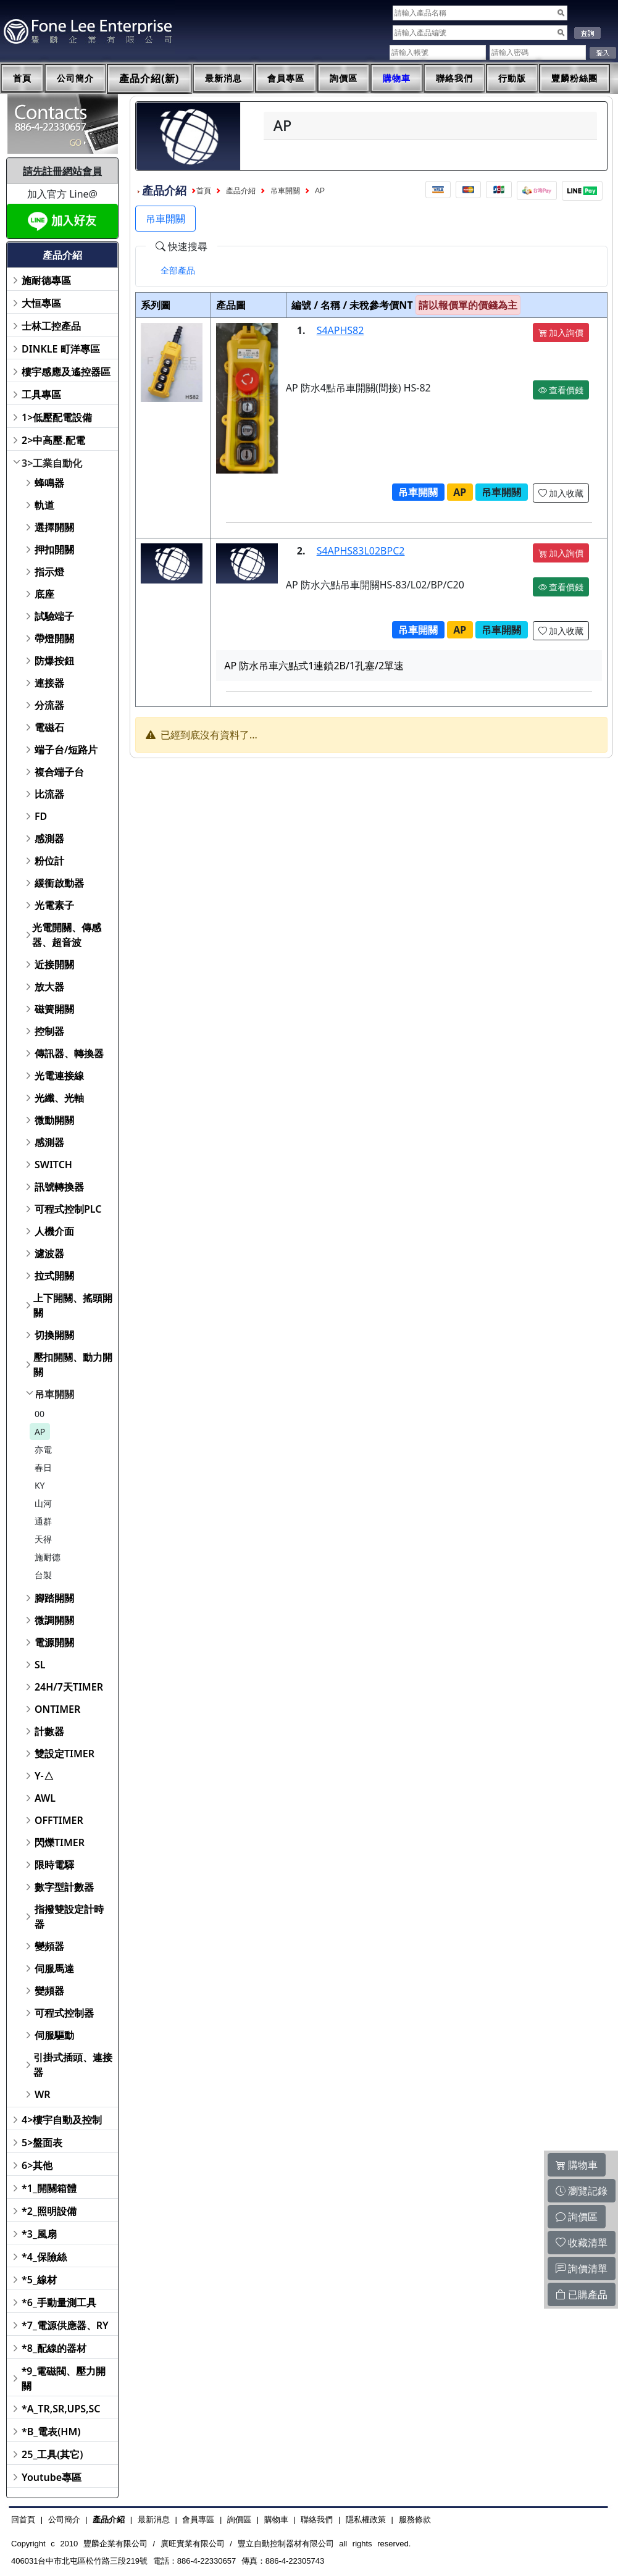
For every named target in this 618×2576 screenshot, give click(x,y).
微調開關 (54, 1620)
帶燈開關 (54, 638)
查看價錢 (561, 390)
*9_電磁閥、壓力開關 (64, 2378)
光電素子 (54, 905)
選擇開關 (54, 527)
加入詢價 (561, 332)
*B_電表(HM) (51, 2431)
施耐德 (48, 1557)
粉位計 (49, 861)
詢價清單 (582, 2268)
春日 (43, 1467)
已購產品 (582, 2294)
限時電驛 (54, 1864)
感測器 (49, 838)
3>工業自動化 (52, 463)
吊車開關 (54, 1394)
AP (40, 1431)
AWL (45, 1798)
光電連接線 (59, 1075)
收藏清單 (582, 2242)
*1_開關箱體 (49, 2188)
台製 (43, 1575)
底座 (44, 594)
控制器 (49, 1031)
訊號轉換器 (59, 1187)
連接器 (49, 683)
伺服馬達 (54, 1968)
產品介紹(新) (149, 78)
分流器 (49, 705)
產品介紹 (241, 190)
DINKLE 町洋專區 (61, 349)
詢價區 (343, 78)
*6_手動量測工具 (59, 2302)
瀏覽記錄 (582, 2191)
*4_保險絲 (44, 2257)
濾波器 (49, 1253)
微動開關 (54, 1120)
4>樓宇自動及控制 (62, 2119)
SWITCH (53, 1164)
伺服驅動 (54, 2035)
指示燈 (49, 572)
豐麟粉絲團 (574, 78)
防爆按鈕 (54, 660)
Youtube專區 (51, 2477)
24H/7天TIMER (69, 1687)
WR (43, 2094)
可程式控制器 (64, 2013)
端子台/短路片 (66, 749)
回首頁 (23, 2519)
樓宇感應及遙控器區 (66, 371)
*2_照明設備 (49, 2211)
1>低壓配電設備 (57, 417)
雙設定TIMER (64, 1753)
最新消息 (223, 78)
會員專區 (285, 78)
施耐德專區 (46, 280)
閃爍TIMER (60, 1842)
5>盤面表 (42, 2142)
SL (40, 1664)
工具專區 (41, 394)
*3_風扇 (39, 2234)
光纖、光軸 (59, 1098)
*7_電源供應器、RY (65, 2325)
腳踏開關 (54, 1598)
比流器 (49, 794)
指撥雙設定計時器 (69, 1916)
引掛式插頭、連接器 (72, 2065)
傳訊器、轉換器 (69, 1053)
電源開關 (54, 1642)
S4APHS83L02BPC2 (361, 551)
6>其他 (37, 2165)
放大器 (49, 986)
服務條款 (415, 2519)
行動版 (512, 78)
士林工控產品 (51, 326)
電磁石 (49, 727)
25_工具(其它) (52, 2454)
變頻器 (49, 1946)
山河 (43, 1503)
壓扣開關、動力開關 (72, 1364)
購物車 (397, 78)
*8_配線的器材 (54, 2348)
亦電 (43, 1449)
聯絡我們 (454, 78)
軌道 (44, 505)
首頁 (22, 78)
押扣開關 (54, 549)
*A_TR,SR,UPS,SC (61, 2408)
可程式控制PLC (68, 1209)
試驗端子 (54, 616)
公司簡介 (75, 78)
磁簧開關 (54, 1009)
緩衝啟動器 (59, 883)
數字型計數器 (64, 1887)
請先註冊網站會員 (62, 171)
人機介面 (54, 1231)
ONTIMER (57, 1709)
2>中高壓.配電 (53, 440)
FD (41, 816)
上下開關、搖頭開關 (72, 1305)
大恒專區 (41, 303)
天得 (43, 1539)
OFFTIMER (59, 1820)
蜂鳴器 (49, 483)
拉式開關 (54, 1275)
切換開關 (54, 1335)
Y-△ (44, 1776)
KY (40, 1485)
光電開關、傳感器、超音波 (66, 935)
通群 (43, 1521)
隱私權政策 (366, 2519)
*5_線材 (39, 2279)
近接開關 (54, 964)
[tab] (178, 270)
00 (39, 1414)
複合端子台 (59, 772)
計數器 (49, 1731)
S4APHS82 (340, 330)
